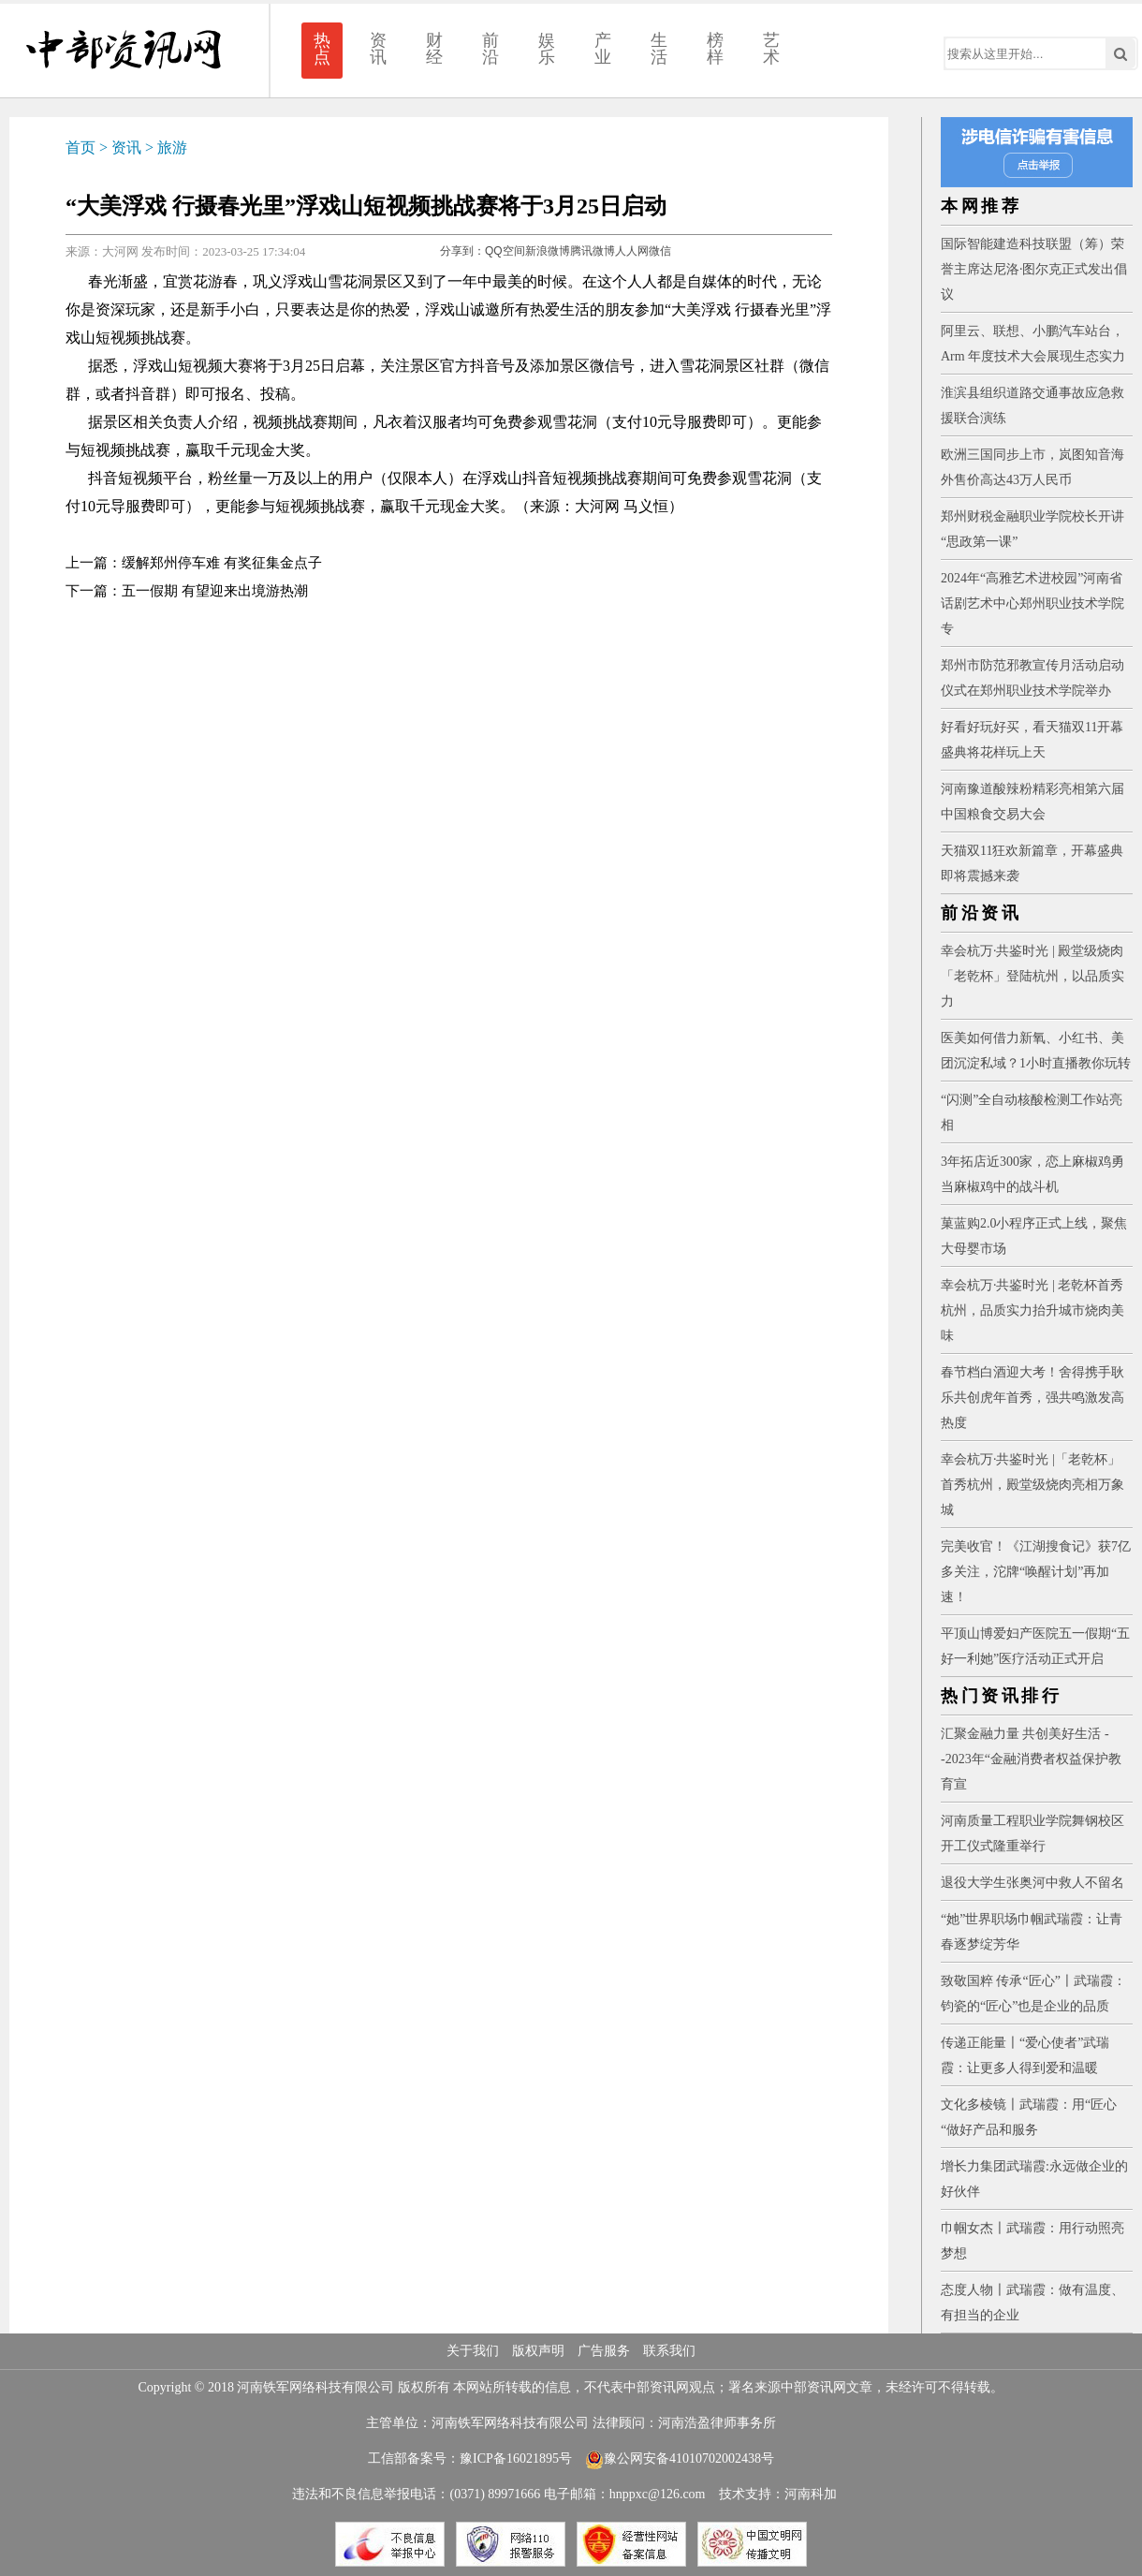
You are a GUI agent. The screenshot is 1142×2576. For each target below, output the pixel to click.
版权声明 (538, 2351)
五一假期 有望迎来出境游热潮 (215, 590)
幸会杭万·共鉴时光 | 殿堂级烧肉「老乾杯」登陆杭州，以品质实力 (1032, 976)
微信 (660, 251)
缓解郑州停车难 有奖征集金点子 (222, 562)
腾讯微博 (592, 251)
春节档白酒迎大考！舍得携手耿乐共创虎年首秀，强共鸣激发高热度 (1032, 1397)
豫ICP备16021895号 (516, 2458)
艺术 (771, 48)
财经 (434, 48)
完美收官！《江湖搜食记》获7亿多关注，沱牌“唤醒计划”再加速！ (1036, 1571)
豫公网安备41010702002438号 (679, 2458)
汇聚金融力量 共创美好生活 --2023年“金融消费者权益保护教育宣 (1031, 1759)
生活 (659, 48)
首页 (80, 147)
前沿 (490, 48)
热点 (322, 48)
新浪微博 (547, 251)
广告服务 (604, 2351)
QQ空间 (505, 251)
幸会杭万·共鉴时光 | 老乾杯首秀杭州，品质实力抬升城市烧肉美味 (1032, 1310)
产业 (602, 48)
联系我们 (669, 2351)
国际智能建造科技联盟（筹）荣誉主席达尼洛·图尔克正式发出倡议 (1034, 269)
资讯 (378, 48)
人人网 (632, 251)
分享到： (462, 251)
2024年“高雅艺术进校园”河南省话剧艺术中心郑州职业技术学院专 (1032, 603)
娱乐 (546, 48)
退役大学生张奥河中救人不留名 (1032, 1883)
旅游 (172, 147)
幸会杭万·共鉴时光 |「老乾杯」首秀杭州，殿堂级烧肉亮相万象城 (1032, 1484)
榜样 (715, 48)
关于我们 (473, 2351)
